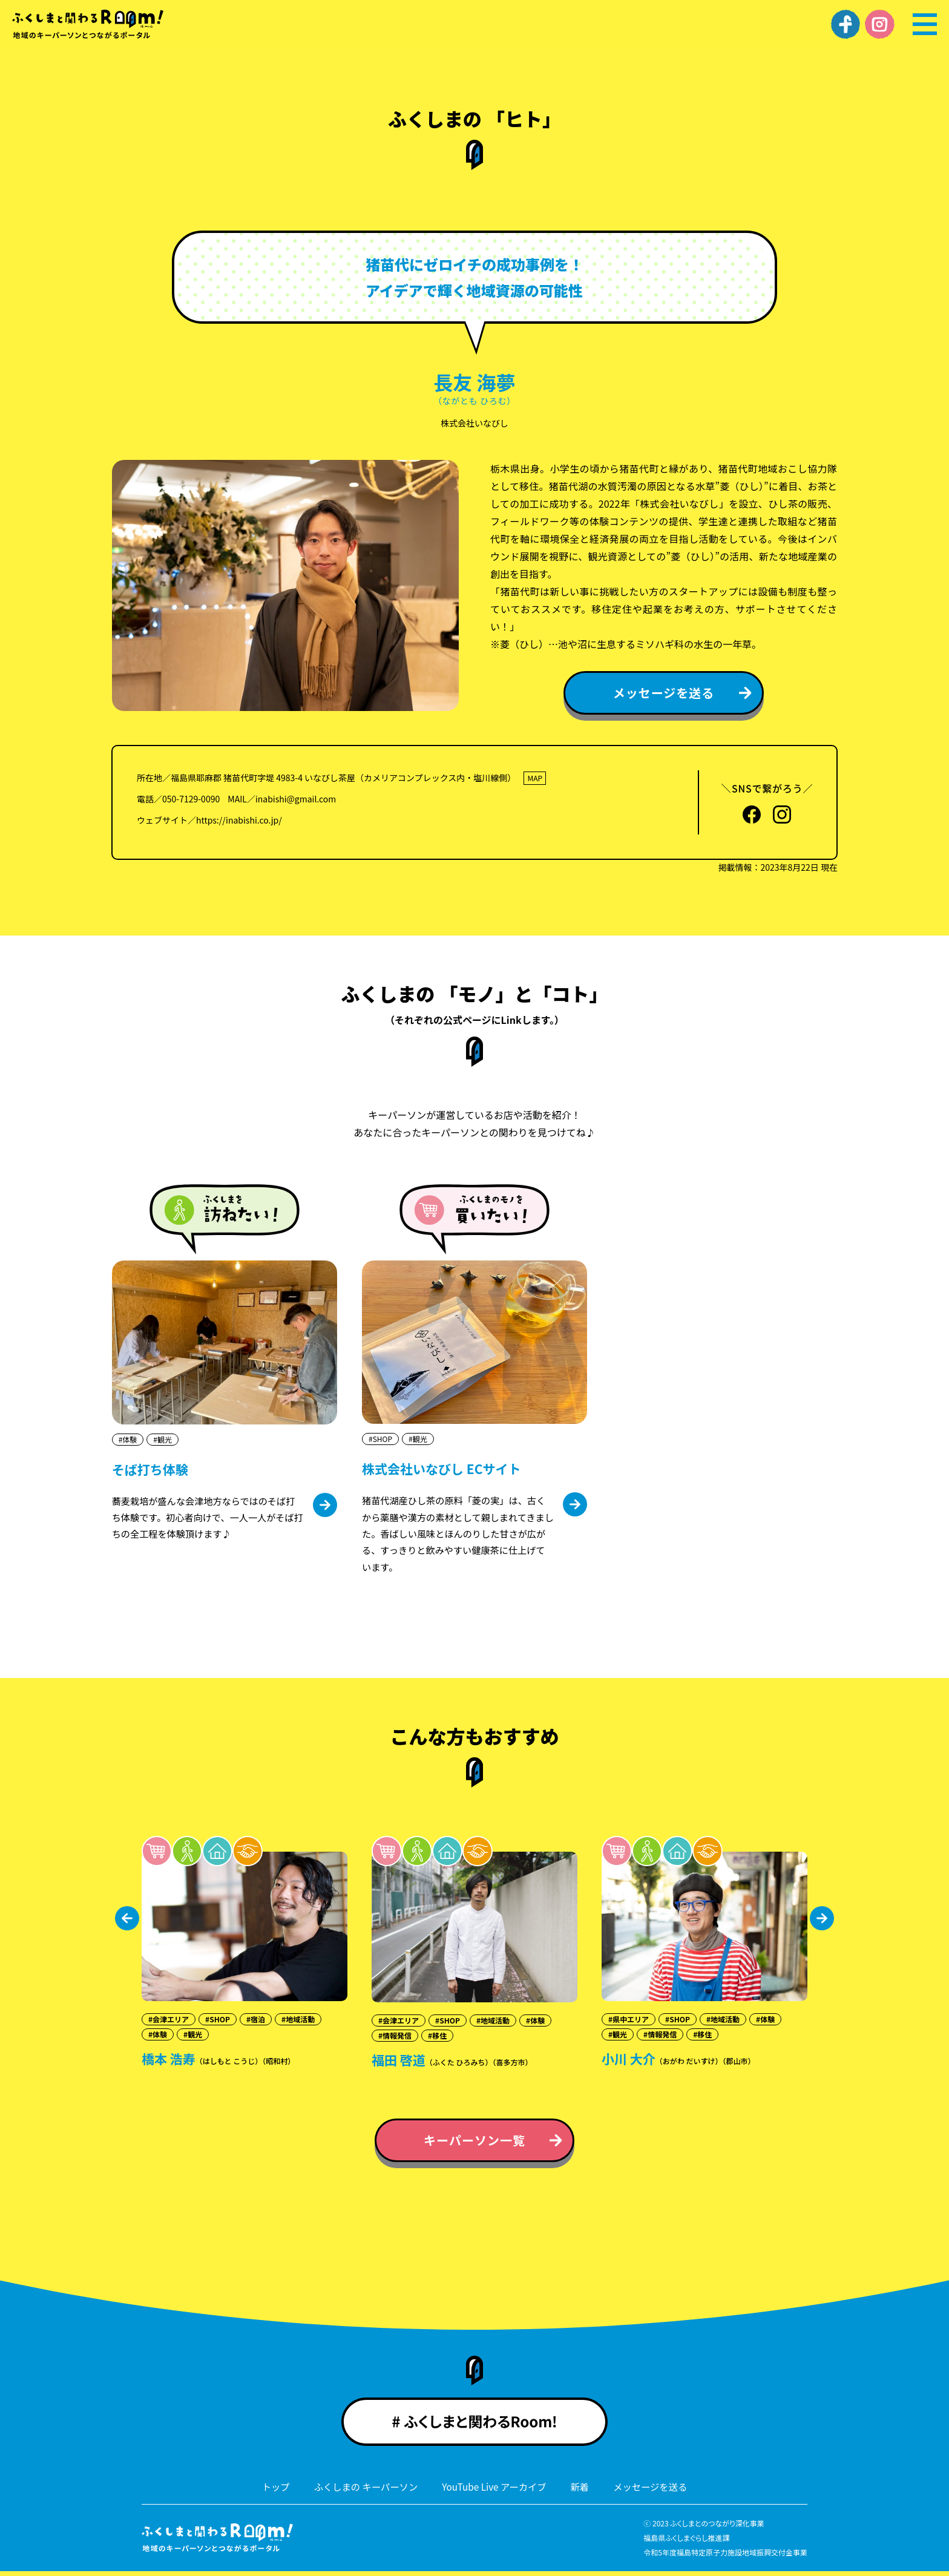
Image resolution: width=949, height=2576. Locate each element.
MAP (534, 778)
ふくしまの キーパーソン (361, 2492)
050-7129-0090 (191, 799)
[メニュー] (925, 24)
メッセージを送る (656, 2492)
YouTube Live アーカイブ (495, 2492)
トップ (268, 2492)
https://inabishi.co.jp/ (239, 820)
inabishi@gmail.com (295, 799)
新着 (583, 2492)
